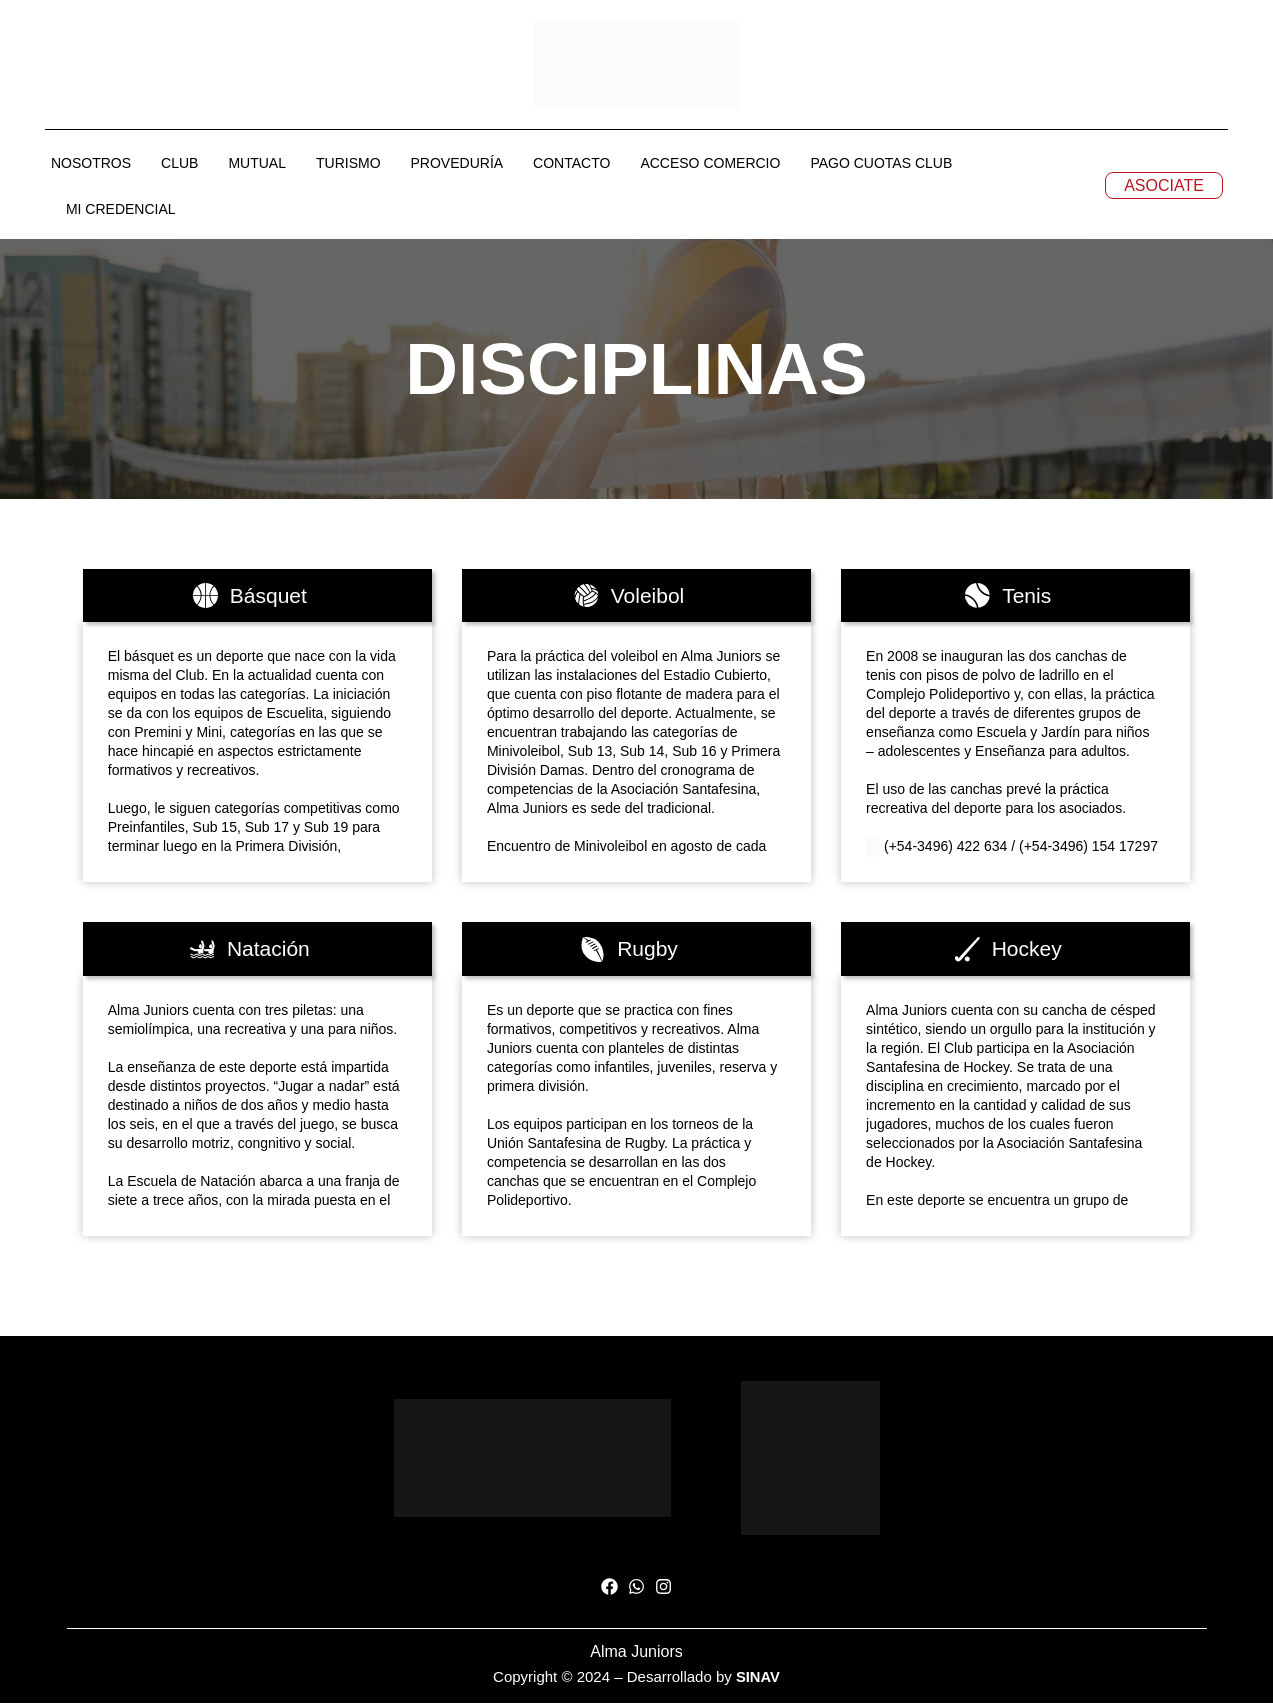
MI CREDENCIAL (121, 210)
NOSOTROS (91, 164)
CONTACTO (571, 164)
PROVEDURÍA (457, 164)
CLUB (179, 164)
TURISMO (348, 164)
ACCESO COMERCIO (710, 164)
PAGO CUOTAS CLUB (881, 164)
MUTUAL (257, 164)
